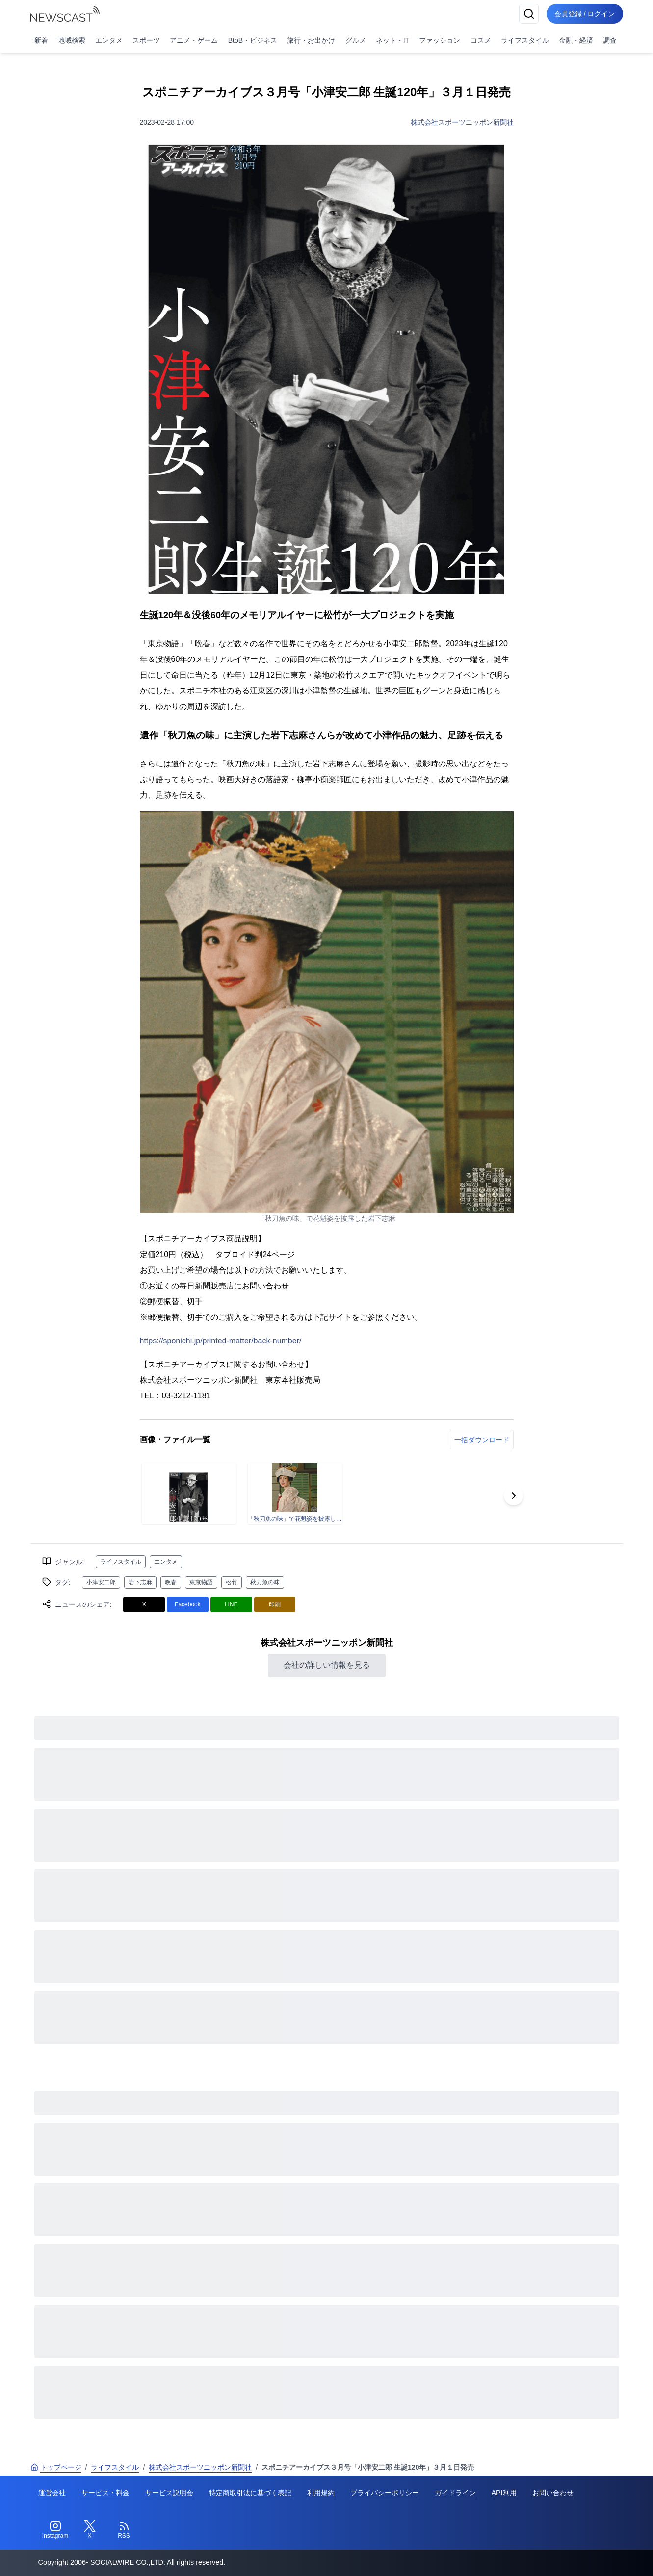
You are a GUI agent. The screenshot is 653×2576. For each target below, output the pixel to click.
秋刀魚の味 (265, 1582)
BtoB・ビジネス (252, 40)
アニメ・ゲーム (194, 40)
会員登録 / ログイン (584, 14)
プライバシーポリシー (384, 2493)
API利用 (504, 2493)
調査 (610, 40)
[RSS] (124, 2530)
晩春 (171, 1582)
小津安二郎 (101, 1582)
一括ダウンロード (481, 1440)
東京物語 (201, 1582)
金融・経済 (576, 40)
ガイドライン (455, 2493)
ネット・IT (392, 40)
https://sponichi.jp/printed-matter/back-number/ (221, 1341)
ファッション (439, 40)
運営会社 (52, 2493)
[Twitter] (90, 2530)
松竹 (231, 1582)
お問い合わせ (553, 2493)
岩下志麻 (140, 1582)
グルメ (355, 40)
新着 (41, 40)
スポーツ (146, 40)
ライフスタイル (525, 40)
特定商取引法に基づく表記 (250, 2493)
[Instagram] (55, 2530)
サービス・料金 (105, 2493)
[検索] (529, 14)
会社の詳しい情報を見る (327, 1665)
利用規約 (321, 2493)
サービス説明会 (169, 2493)
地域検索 (71, 40)
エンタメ (109, 40)
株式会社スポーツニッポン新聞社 (462, 122)
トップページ (55, 2467)
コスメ (480, 40)
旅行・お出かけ (311, 40)
